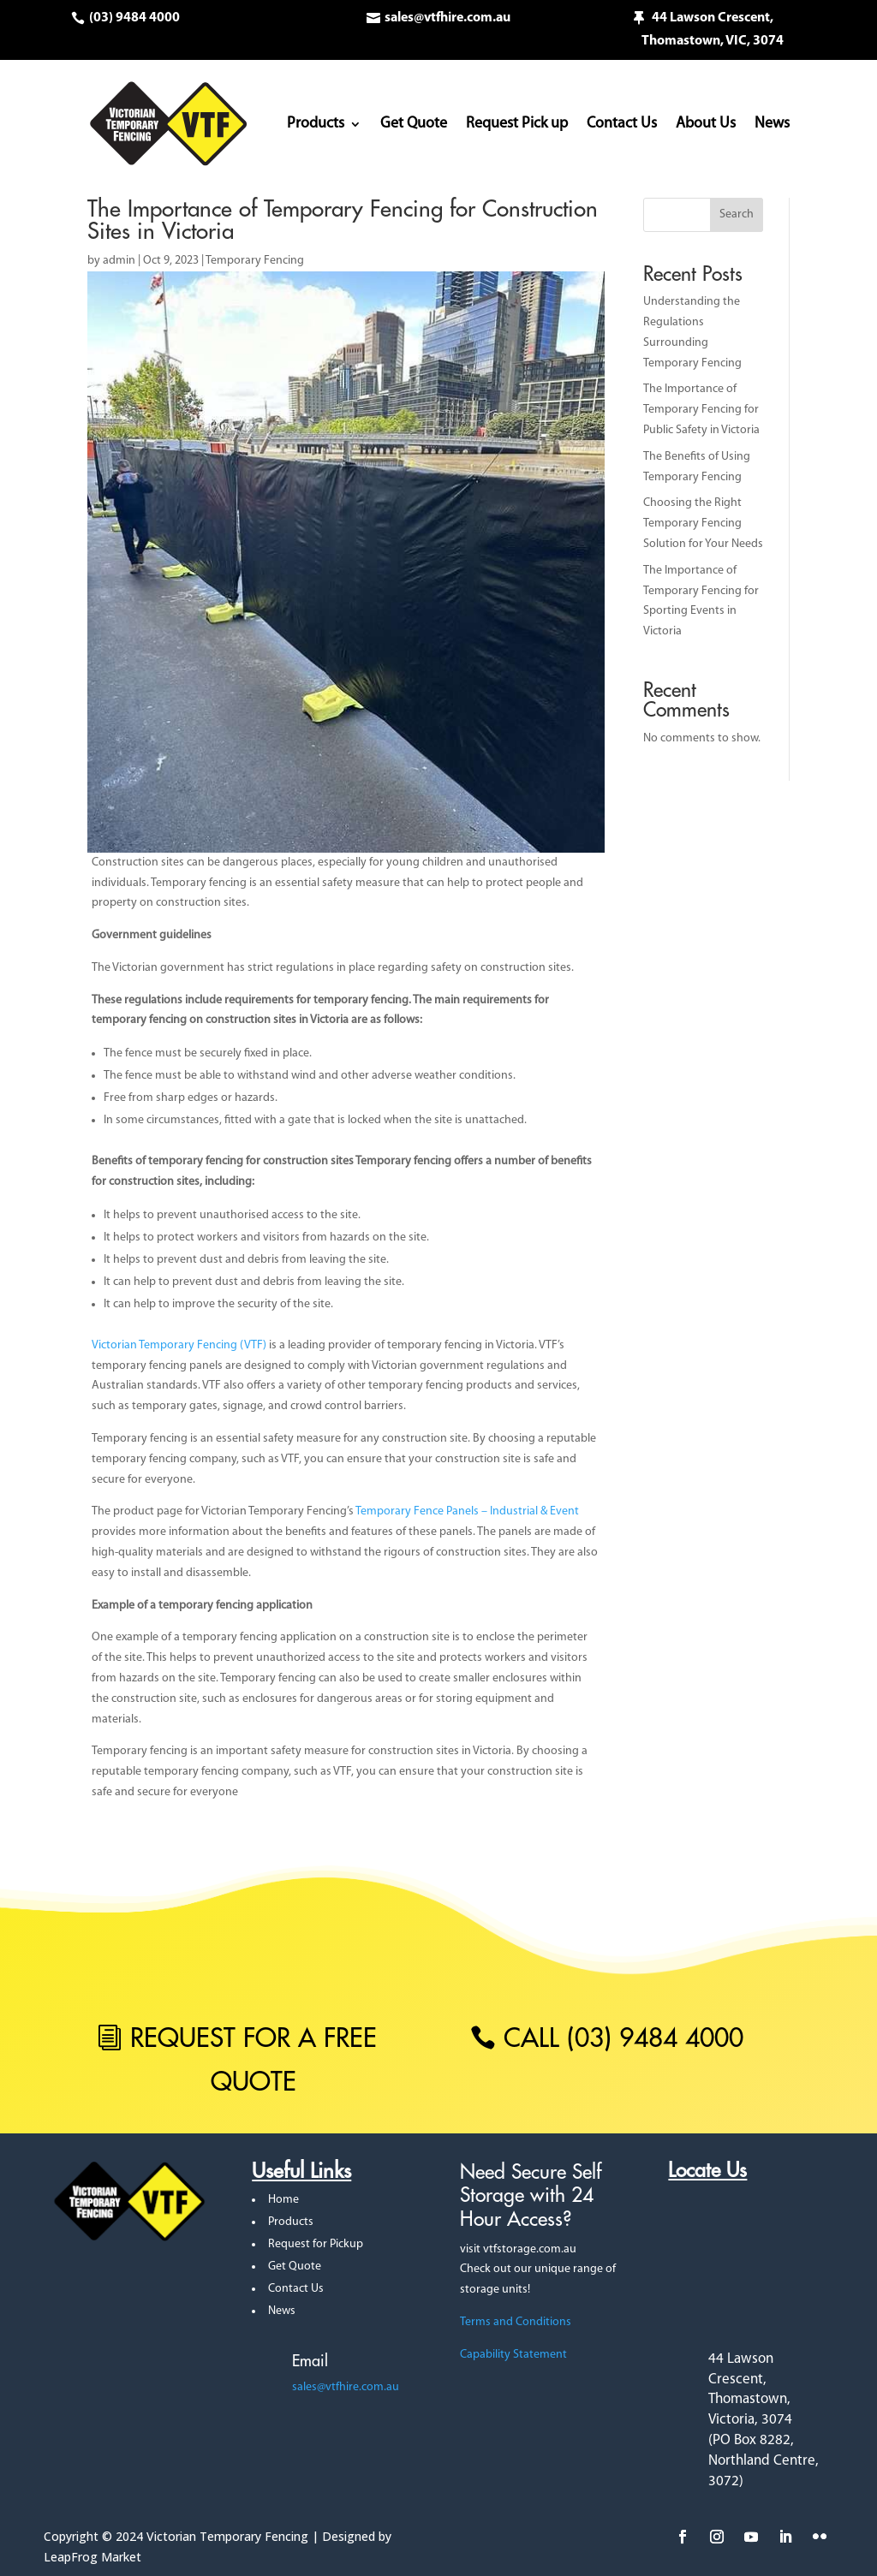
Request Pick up (517, 124)
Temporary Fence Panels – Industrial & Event (467, 1511)
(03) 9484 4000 (134, 18)
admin (119, 260)
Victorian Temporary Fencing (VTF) (179, 1345)
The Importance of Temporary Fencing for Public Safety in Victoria (701, 410)
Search (736, 214)
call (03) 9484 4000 (623, 2037)
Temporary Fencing (255, 260)
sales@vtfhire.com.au (447, 18)
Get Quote (413, 124)
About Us (706, 124)
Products (315, 124)
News (772, 124)
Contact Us (622, 124)
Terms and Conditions (515, 2322)
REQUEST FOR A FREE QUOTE (253, 2059)
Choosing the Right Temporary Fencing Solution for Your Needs (703, 523)
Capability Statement (513, 2354)
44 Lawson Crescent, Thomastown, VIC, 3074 (712, 29)
